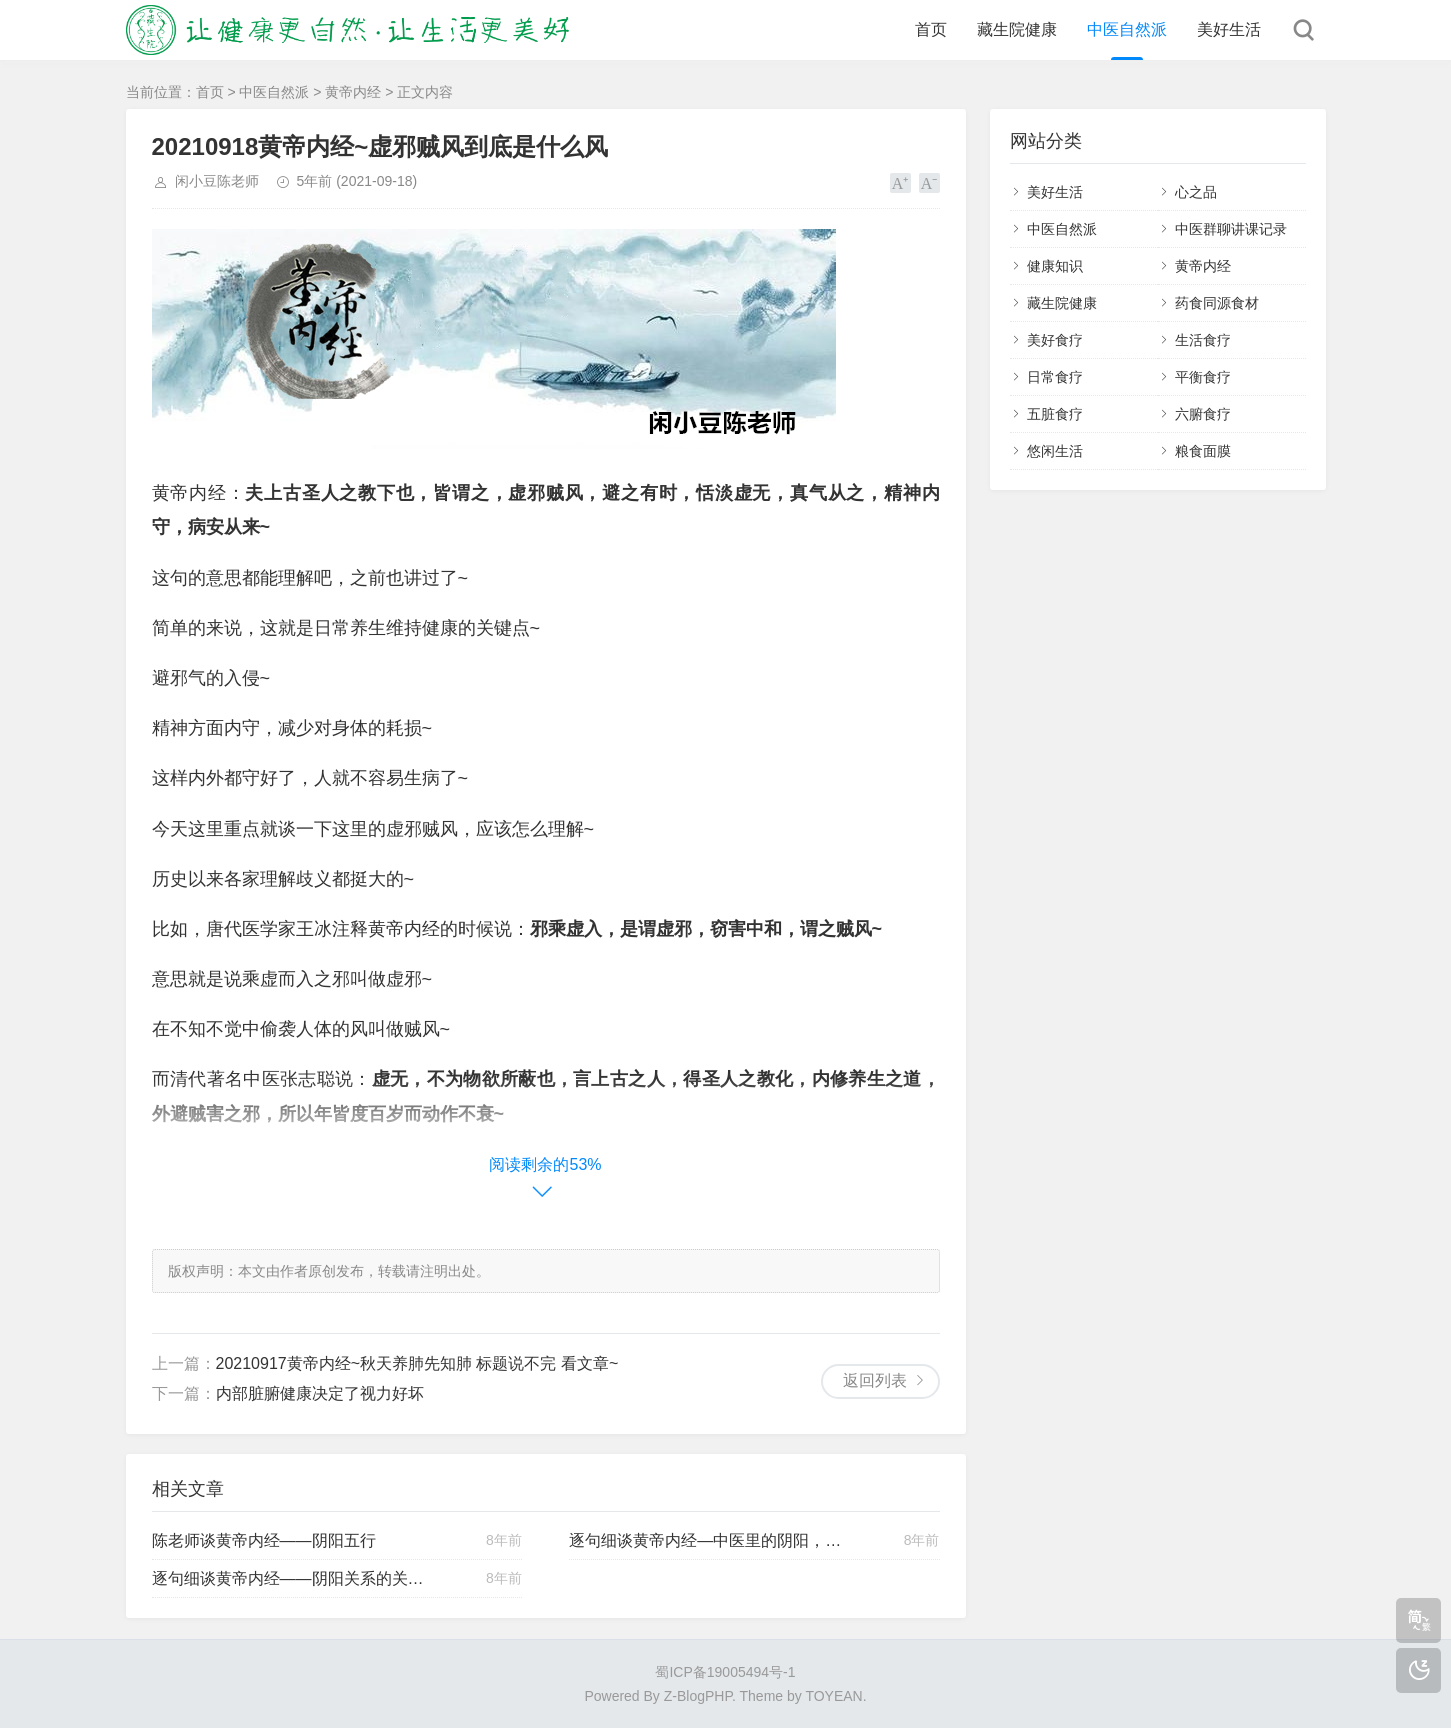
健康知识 (1055, 266)
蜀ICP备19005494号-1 (725, 1672)
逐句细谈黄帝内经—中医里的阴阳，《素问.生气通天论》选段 (708, 1540)
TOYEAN (833, 1696)
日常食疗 (1055, 377)
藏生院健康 (1017, 29)
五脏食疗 (1055, 414)
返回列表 (875, 1380)
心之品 (1196, 192)
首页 (931, 29)
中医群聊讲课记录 (1231, 229)
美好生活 (1229, 29)
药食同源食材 (1217, 303)
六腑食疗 (1203, 414)
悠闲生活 (1055, 451)
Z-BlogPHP (698, 1696)
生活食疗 (1203, 340)
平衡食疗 (1203, 377)
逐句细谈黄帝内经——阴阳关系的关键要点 (291, 1578)
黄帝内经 (353, 92)
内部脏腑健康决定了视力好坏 (320, 1393)
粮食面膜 (1203, 451)
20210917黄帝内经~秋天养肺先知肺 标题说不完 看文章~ (417, 1363)
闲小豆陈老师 (217, 181)
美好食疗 (1055, 340)
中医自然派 (1127, 29)
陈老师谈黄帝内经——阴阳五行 (264, 1540)
